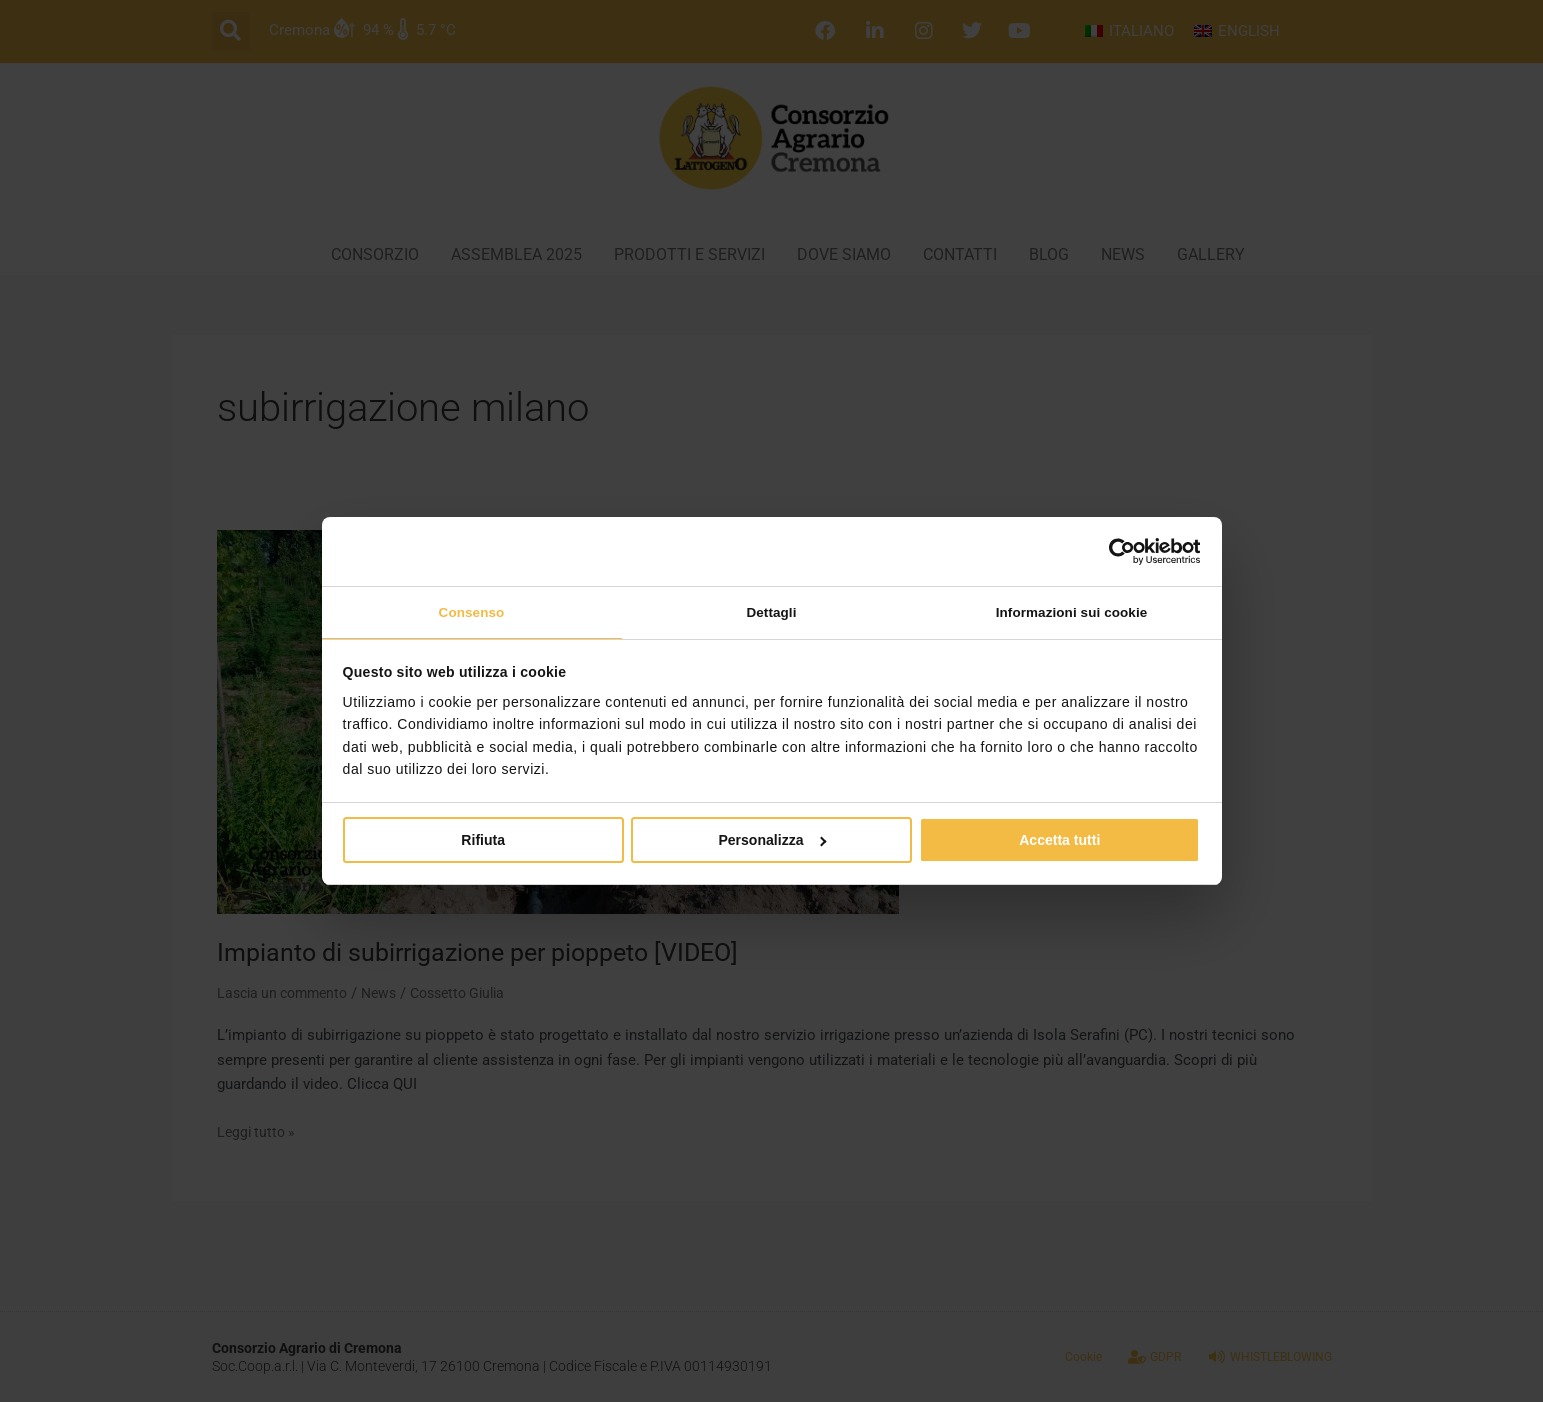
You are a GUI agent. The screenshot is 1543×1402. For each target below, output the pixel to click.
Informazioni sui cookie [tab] (1071, 612)
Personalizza (772, 842)
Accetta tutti (1059, 842)
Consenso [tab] (471, 612)
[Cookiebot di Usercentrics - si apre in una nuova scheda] (1112, 550)
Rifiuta (483, 842)
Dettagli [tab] (771, 612)
